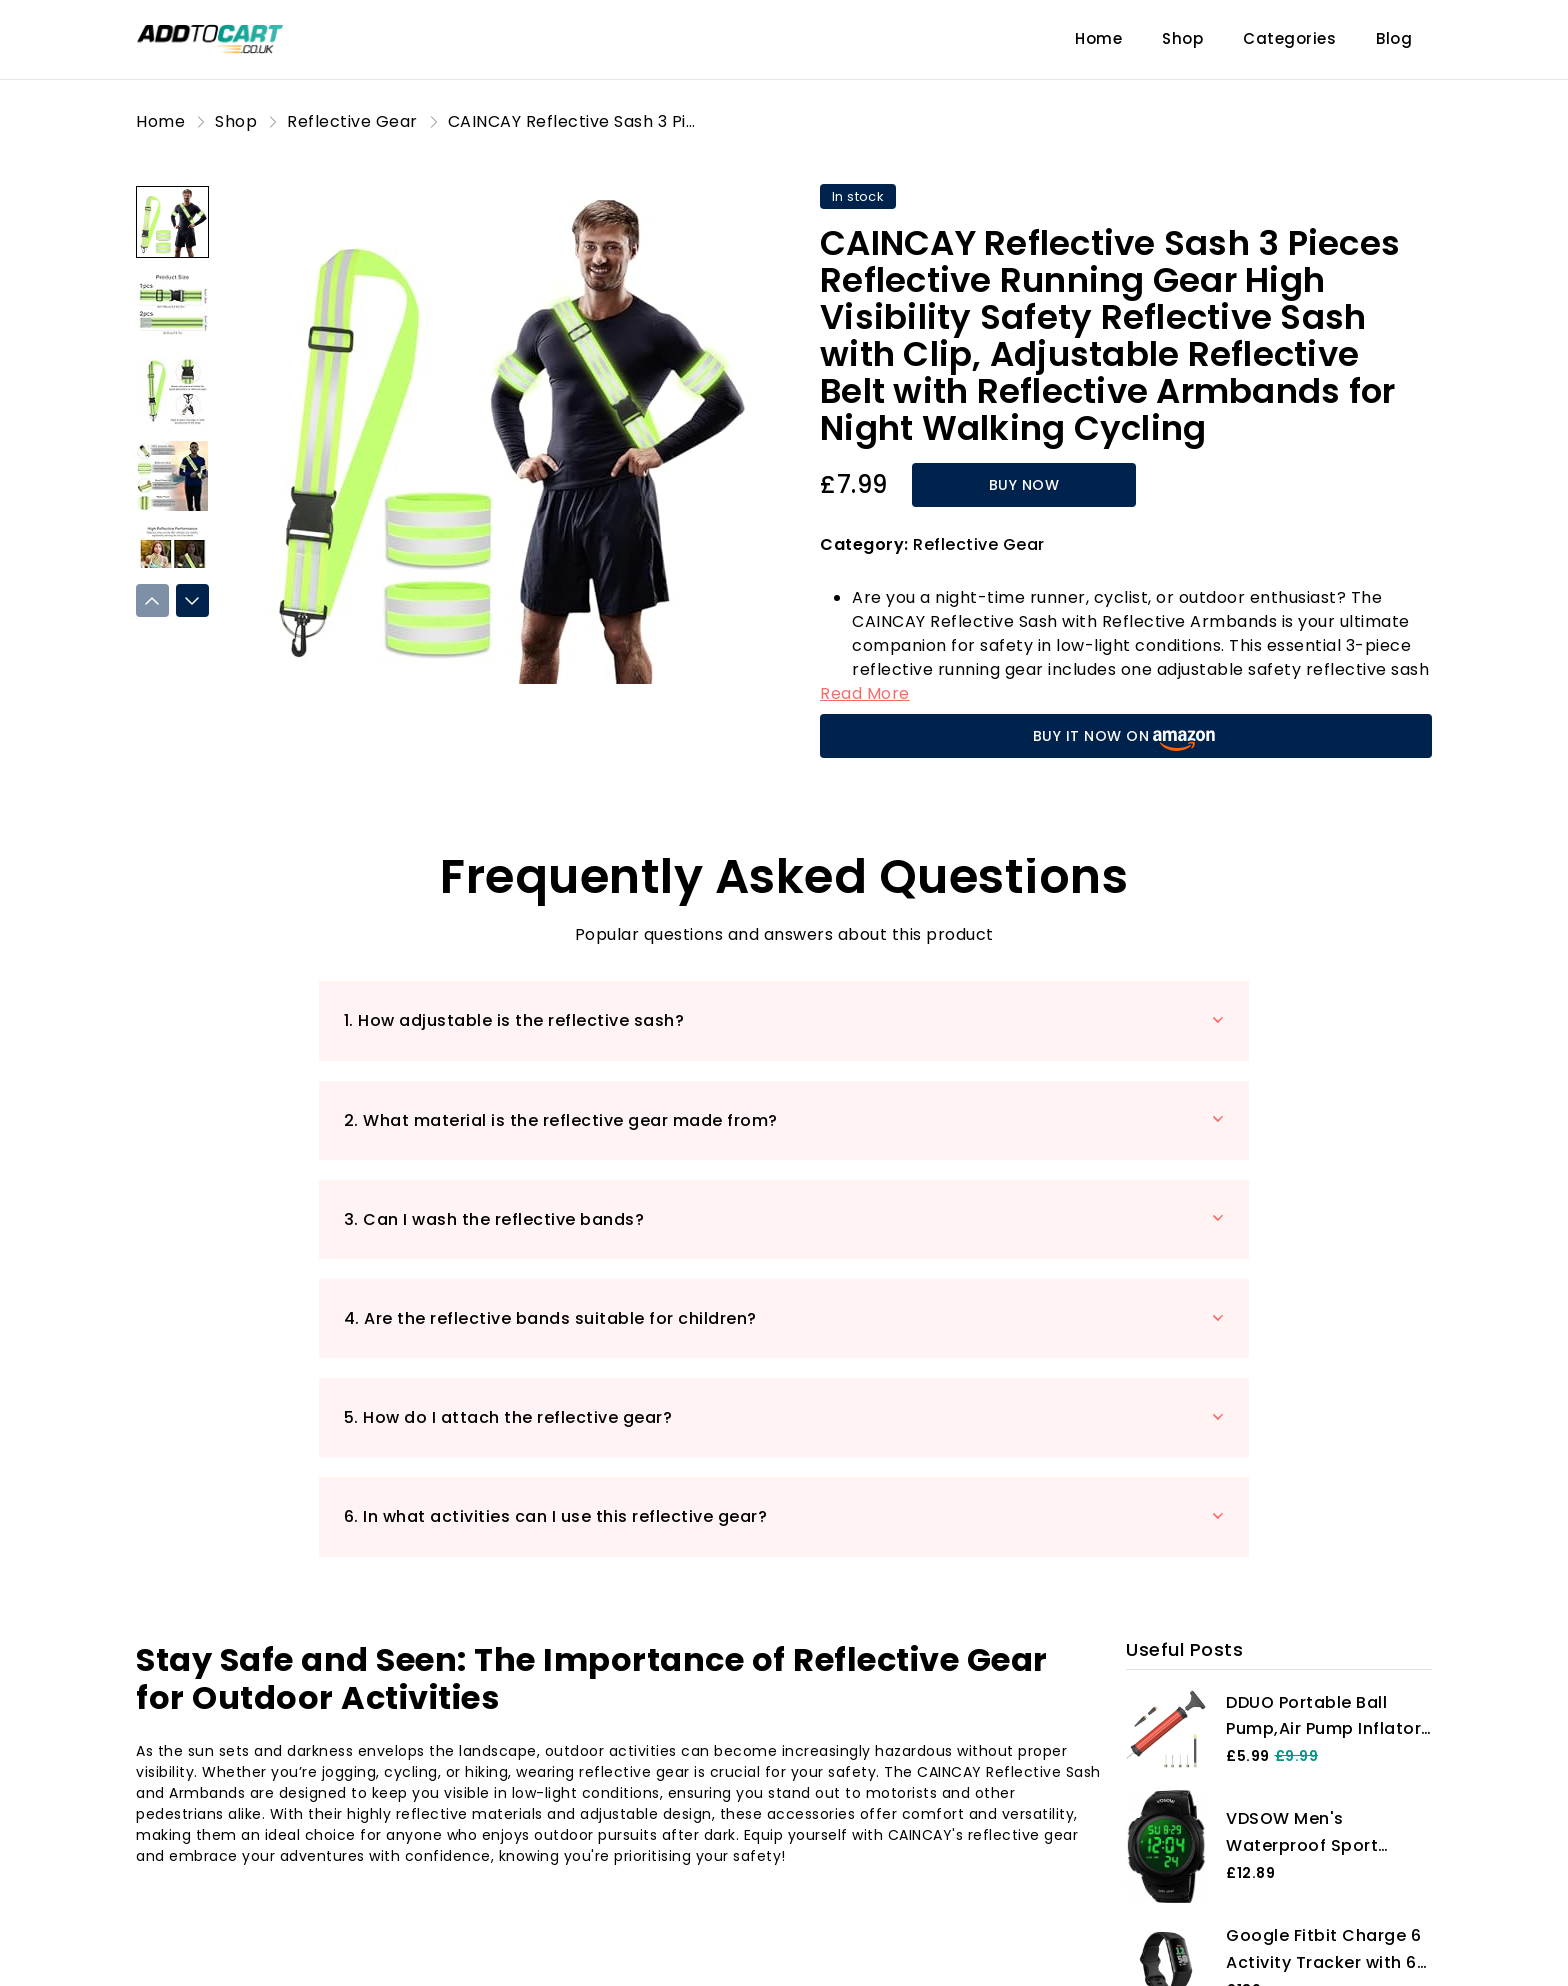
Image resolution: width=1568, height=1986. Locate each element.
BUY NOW (988, 485)
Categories (1289, 38)
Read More (865, 693)
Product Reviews (560, 1949)
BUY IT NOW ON (1126, 738)
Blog (1394, 38)
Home (1098, 38)
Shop (1182, 38)
